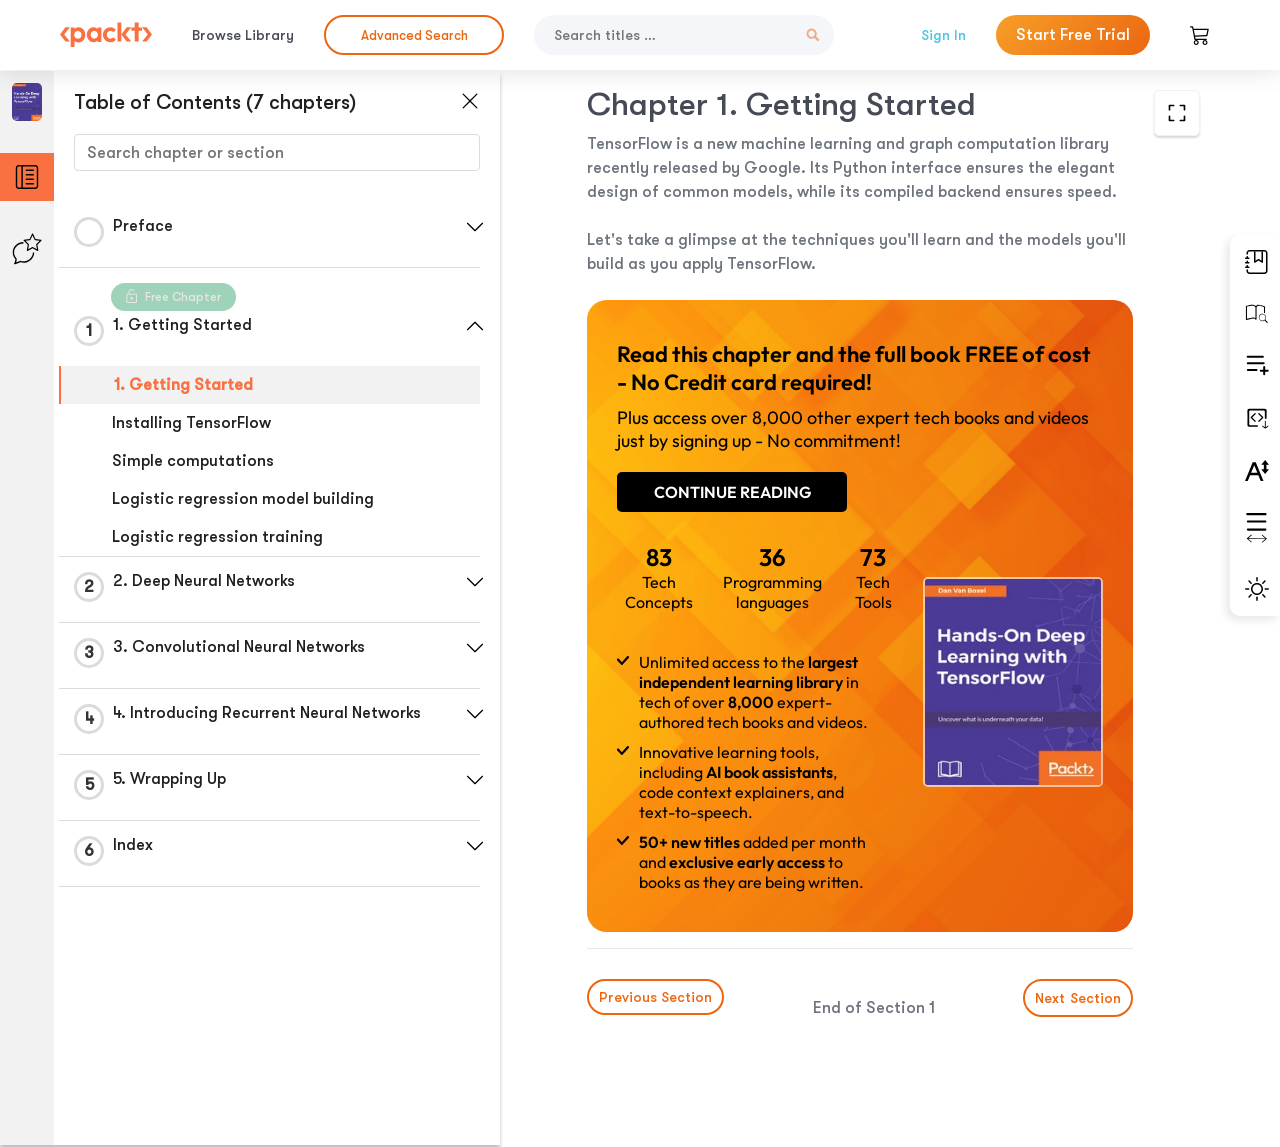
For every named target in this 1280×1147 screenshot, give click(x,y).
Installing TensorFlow (191, 423)
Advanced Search (414, 35)
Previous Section (655, 997)
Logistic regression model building (243, 499)
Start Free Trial (1073, 35)
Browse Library (243, 35)
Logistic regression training (217, 537)
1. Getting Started (183, 385)
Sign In (943, 35)
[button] (475, 227)
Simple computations (193, 461)
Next (1078, 998)
